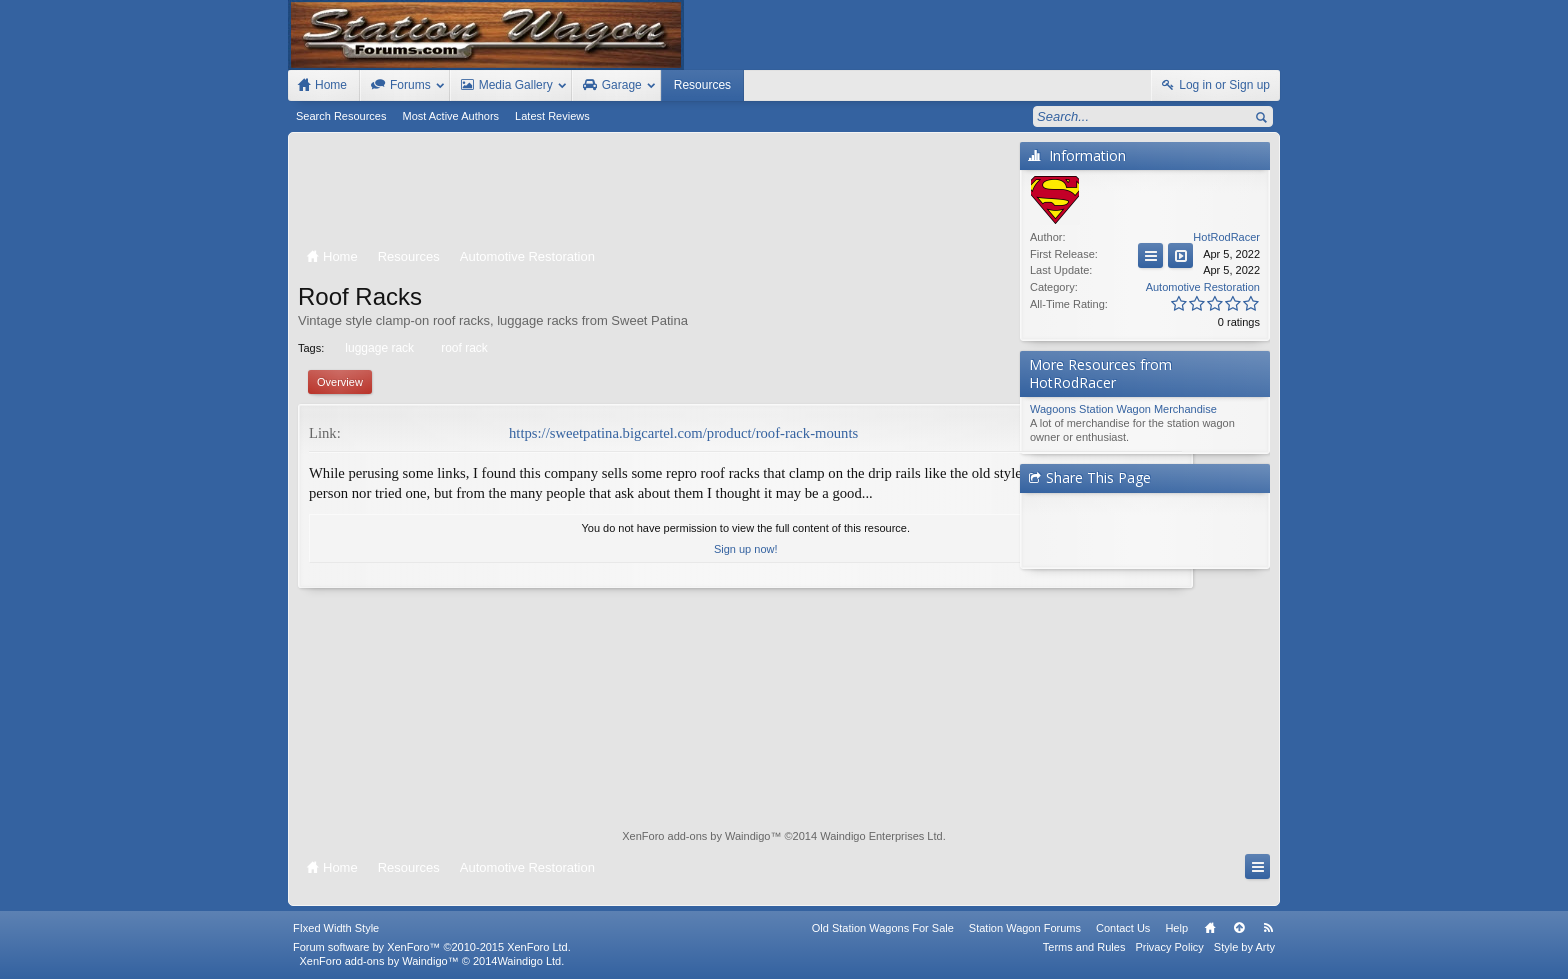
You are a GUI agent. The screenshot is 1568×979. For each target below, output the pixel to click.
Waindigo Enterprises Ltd (881, 836)
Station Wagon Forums (1025, 928)
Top (1239, 928)
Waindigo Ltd (529, 961)
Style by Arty (1244, 947)
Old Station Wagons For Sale (883, 928)
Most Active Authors (451, 116)
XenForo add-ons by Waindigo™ (378, 961)
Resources (702, 85)
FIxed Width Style (336, 928)
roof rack (463, 348)
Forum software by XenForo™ (432, 947)
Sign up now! (654, 570)
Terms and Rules (1084, 947)
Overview (340, 382)
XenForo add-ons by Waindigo (696, 836)
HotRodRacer (1226, 237)
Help (1176, 928)
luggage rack (378, 348)
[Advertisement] (654, 192)
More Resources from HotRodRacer (1100, 373)
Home (1210, 928)
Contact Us (1123, 928)
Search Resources (341, 116)
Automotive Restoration (1203, 287)
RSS (1268, 928)
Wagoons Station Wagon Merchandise (1123, 409)
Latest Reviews (552, 116)
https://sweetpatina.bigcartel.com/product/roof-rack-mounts (683, 433)
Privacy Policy (1169, 947)
